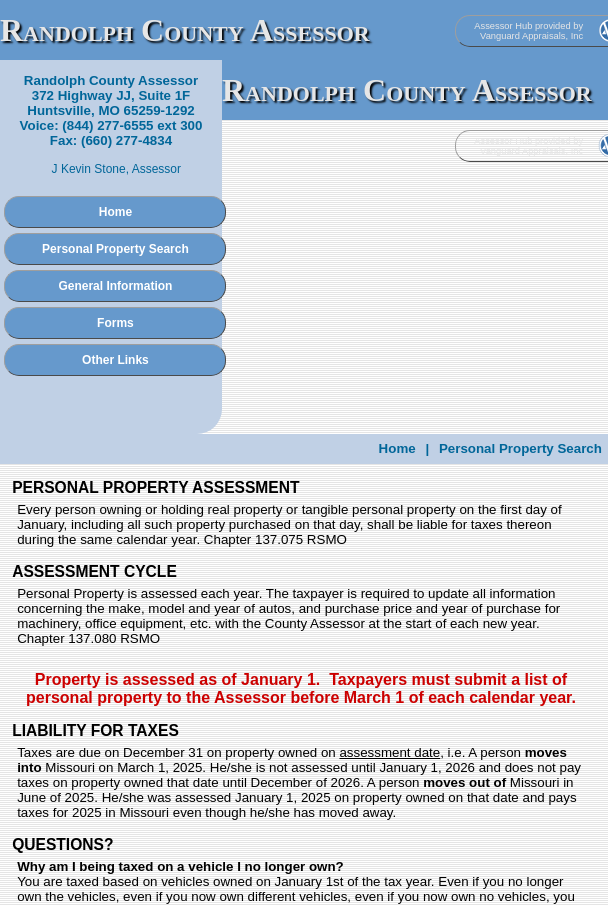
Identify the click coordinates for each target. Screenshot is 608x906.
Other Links (115, 360)
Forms (115, 323)
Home (115, 212)
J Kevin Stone (89, 169)
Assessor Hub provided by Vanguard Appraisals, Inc (528, 31)
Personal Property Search (115, 249)
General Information (115, 286)
